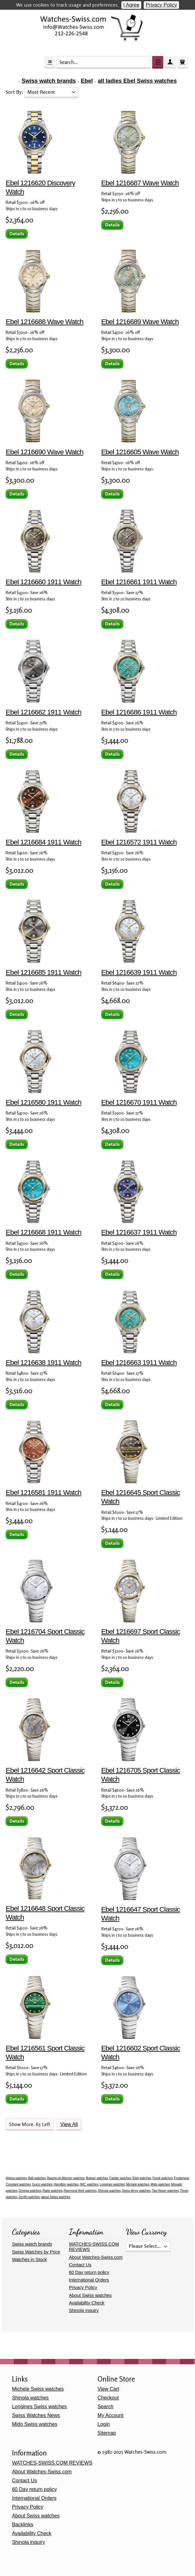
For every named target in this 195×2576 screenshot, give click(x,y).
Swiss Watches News (36, 2415)
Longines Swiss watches (39, 2406)
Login (104, 2424)
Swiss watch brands (49, 81)
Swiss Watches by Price (36, 2251)
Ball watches (37, 2178)
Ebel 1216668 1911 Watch (43, 1232)
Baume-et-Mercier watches (66, 2178)
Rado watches (52, 2190)
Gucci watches (42, 2184)
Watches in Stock (29, 2259)
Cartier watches (120, 2178)
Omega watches (30, 2190)
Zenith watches (29, 2197)
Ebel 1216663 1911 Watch (139, 1363)
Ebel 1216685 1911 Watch (43, 972)
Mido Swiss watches (34, 2424)
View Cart (108, 2389)
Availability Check (86, 2302)
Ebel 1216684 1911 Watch (43, 842)
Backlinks (22, 2524)
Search (106, 2406)
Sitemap (107, 2433)
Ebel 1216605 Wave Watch (140, 452)
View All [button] (69, 2124)
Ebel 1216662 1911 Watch (43, 712)
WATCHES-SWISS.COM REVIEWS (52, 2463)
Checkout (108, 2397)
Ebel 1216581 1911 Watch (43, 1492)
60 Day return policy (89, 2272)
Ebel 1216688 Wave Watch (44, 322)
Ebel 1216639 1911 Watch (139, 972)
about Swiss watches (55, 2197)
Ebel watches (141, 2178)
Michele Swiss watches (38, 2389)
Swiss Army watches (136, 2190)
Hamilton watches (66, 2184)
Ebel (87, 81)
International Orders (89, 2279)
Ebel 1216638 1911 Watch (43, 1363)
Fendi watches (163, 2178)
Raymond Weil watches (80, 2190)
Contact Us (80, 2264)
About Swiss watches (90, 2295)
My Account (111, 2415)
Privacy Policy (161, 5)
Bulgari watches (97, 2178)
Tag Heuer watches (165, 2190)
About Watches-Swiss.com (96, 2257)
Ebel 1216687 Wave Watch (140, 183)
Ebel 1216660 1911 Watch (43, 582)
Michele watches (137, 2184)
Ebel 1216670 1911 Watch (139, 1102)
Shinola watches (109, 2190)
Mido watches (160, 2184)
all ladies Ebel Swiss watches (137, 81)
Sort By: (15, 92)
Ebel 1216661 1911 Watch (139, 582)
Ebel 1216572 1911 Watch (139, 842)
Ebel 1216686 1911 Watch (139, 712)
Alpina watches (16, 2178)
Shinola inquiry (83, 2310)
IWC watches (89, 2184)
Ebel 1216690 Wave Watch (44, 452)
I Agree (131, 5)
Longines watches (112, 2184)
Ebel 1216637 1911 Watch (139, 1232)
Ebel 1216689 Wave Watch (140, 322)
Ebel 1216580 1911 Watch (43, 1102)
